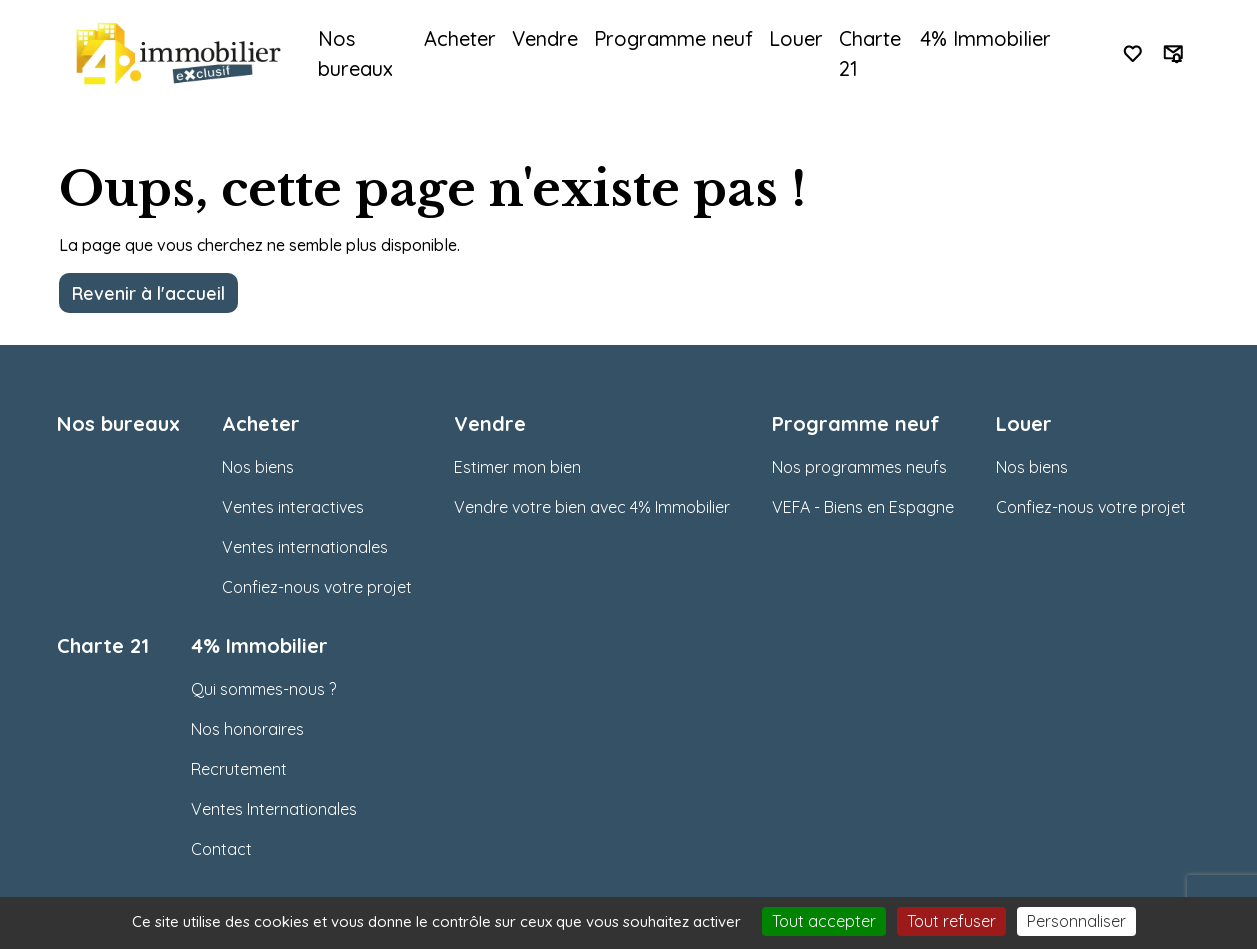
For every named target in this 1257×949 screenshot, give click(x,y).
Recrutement (239, 769)
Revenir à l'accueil (148, 293)
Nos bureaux (355, 53)
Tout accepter (824, 921)
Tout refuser (951, 921)
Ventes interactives (293, 507)
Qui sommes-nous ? (263, 689)
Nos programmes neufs (859, 467)
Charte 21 (870, 53)
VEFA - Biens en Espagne (863, 507)
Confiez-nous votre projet (317, 587)
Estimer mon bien (517, 467)
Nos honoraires (247, 729)
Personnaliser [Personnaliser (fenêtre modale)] (1076, 921)
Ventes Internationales (274, 809)
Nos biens (258, 467)
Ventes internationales (305, 547)
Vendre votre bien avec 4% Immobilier (592, 507)
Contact (221, 849)
